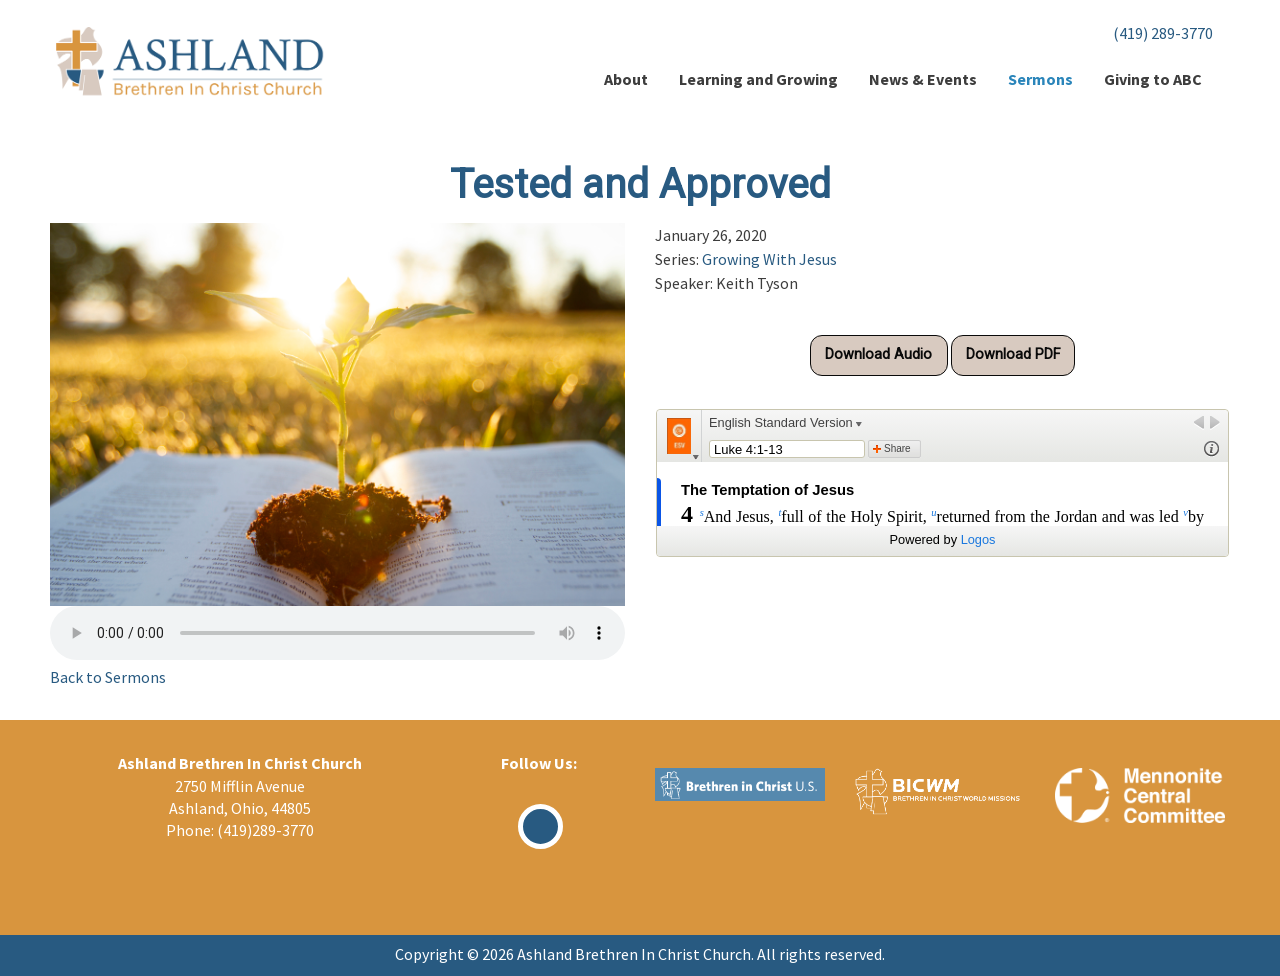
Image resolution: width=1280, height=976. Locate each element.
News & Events (923, 79)
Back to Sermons (108, 677)
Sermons (1040, 79)
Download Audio (878, 354)
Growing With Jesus (769, 259)
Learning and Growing (758, 79)
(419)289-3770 (265, 830)
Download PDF (1013, 354)
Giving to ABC (1153, 79)
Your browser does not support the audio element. (337, 633)
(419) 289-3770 (1163, 33)
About (626, 79)
